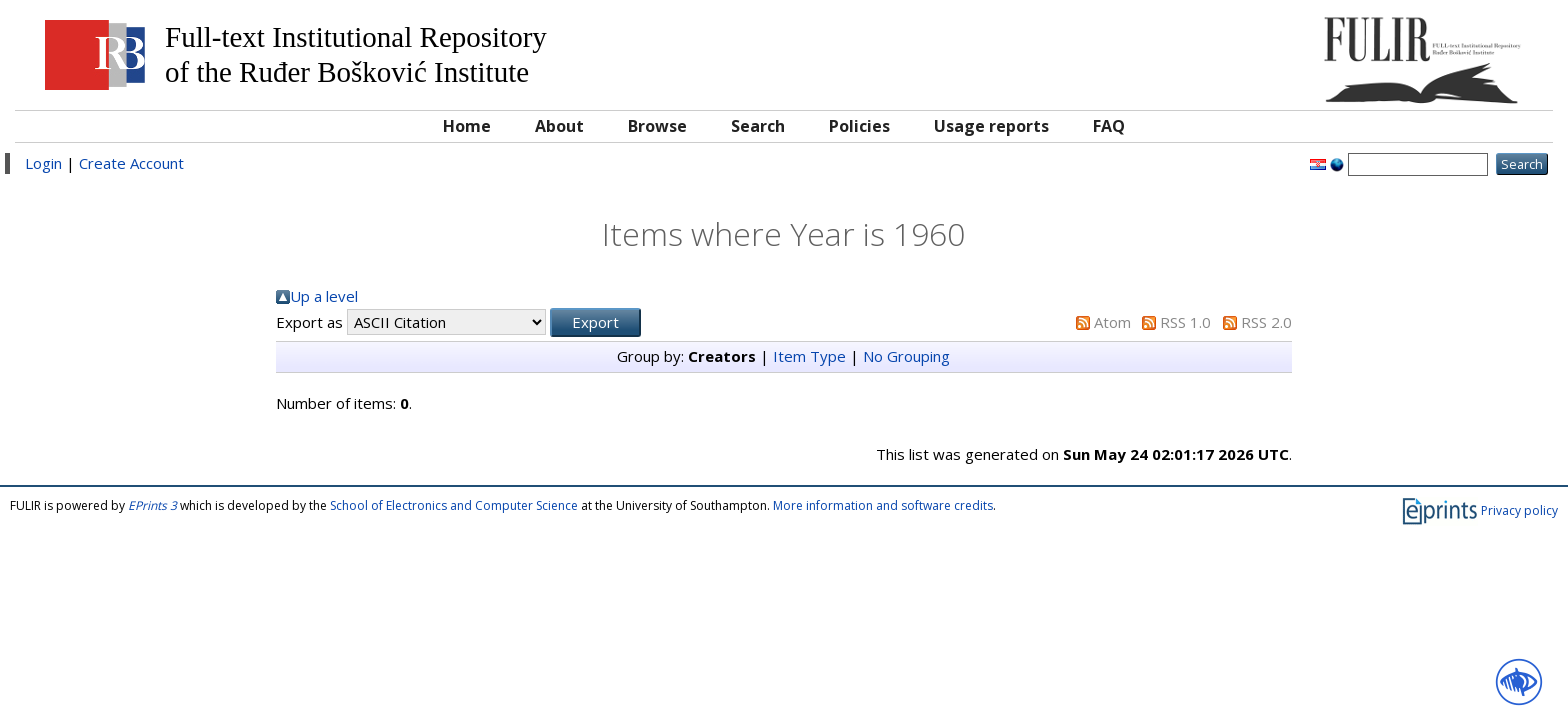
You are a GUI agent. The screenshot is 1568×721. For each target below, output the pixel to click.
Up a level (324, 296)
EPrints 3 (152, 505)
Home (467, 126)
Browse (657, 126)
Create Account (131, 163)
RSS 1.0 (1185, 322)
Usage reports (991, 126)
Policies (859, 126)
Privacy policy (1519, 510)
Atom (1112, 322)
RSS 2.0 (1266, 322)
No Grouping (906, 356)
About (559, 126)
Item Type (809, 356)
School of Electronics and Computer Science (454, 505)
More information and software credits (883, 505)
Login (43, 163)
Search (758, 126)
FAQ (1109, 126)
